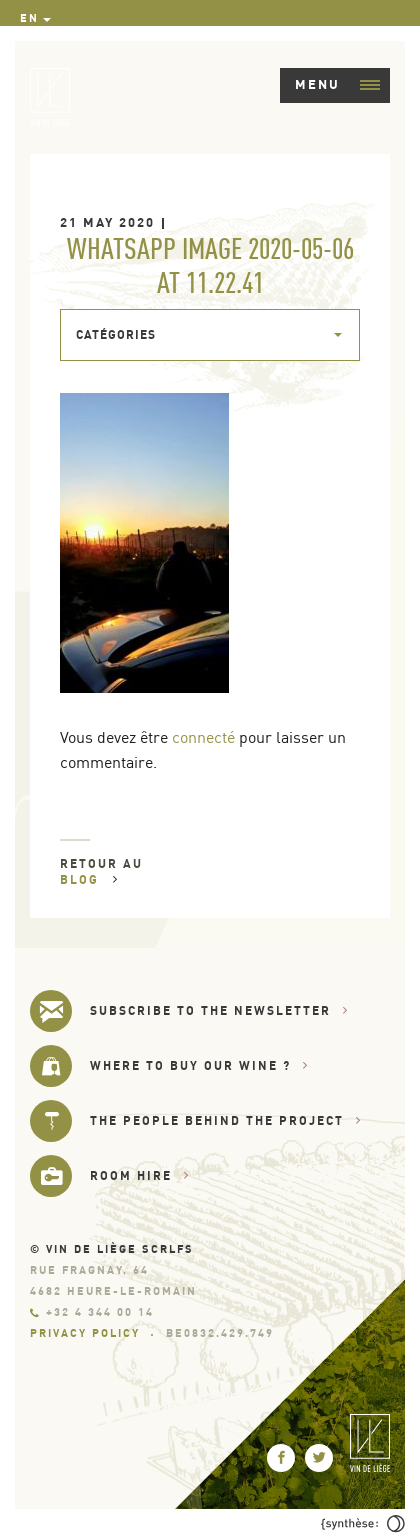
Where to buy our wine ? (199, 1065)
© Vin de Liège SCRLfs (112, 1249)
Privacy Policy (85, 1333)
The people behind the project (226, 1120)
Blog (89, 879)
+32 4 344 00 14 (92, 1312)
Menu (337, 84)
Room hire (140, 1175)
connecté (203, 737)
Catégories (116, 334)
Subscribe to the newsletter (219, 1010)
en (29, 18)
